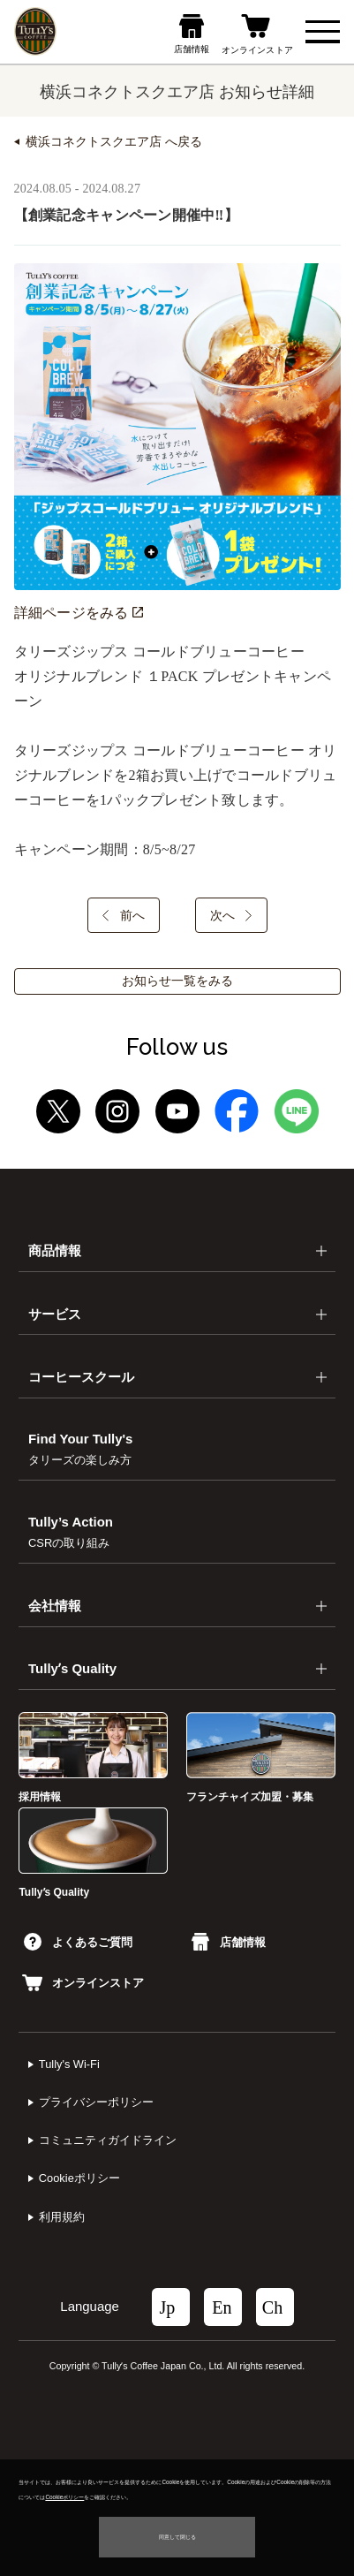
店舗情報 (229, 1942)
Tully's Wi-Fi (69, 2064)
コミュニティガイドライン (108, 2140)
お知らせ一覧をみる (177, 981)
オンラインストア (83, 1982)
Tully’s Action (70, 1531)
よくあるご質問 (78, 1942)
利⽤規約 (62, 2217)
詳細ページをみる (78, 612)
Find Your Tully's (80, 1448)
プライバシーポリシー (96, 2102)
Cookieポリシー (79, 2178)
